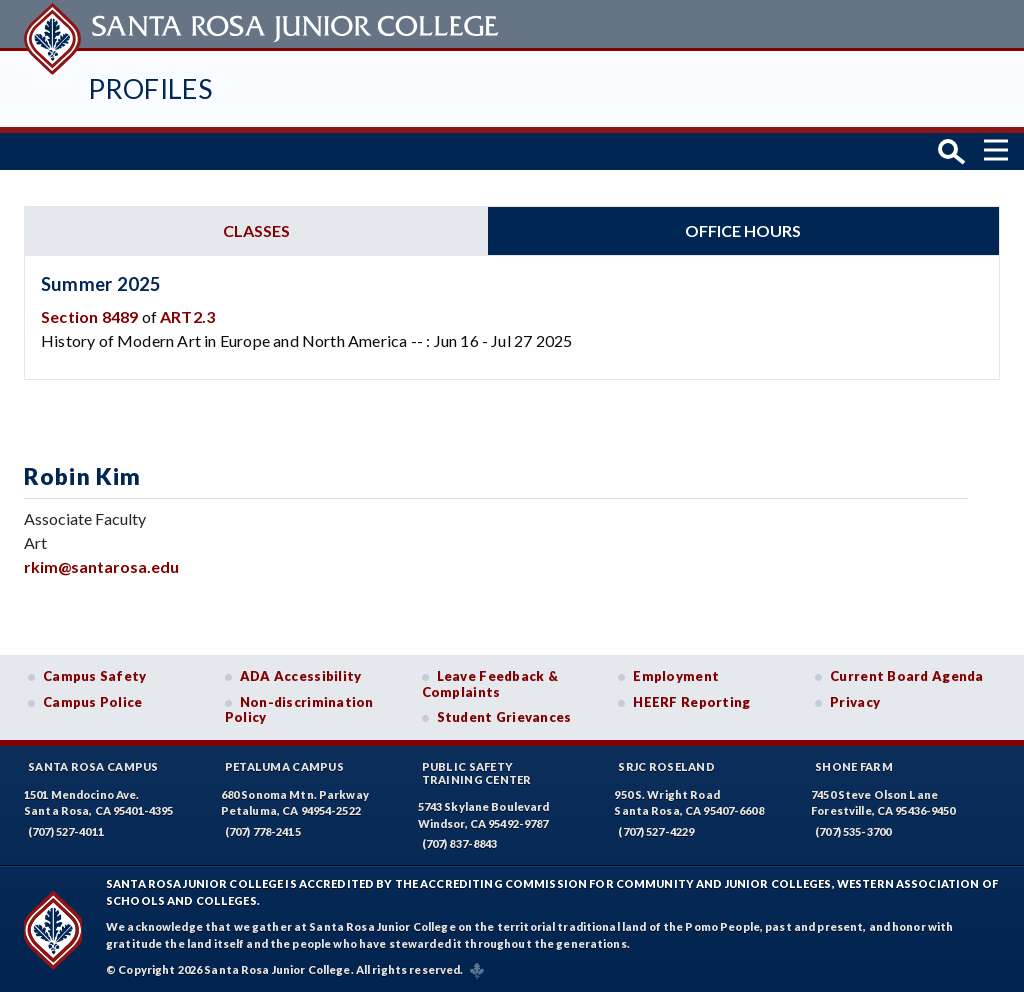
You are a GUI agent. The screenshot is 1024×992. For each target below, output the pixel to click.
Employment (676, 675)
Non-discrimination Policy (299, 709)
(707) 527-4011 (66, 830)
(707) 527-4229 (656, 830)
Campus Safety (95, 675)
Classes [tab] (256, 229)
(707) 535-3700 (853, 830)
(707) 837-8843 (460, 843)
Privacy (855, 701)
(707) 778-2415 (263, 830)
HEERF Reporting (691, 701)
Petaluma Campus (284, 765)
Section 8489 (89, 316)
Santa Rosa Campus (93, 765)
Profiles (150, 88)
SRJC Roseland (666, 765)
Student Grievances (504, 717)
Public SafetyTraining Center (477, 772)
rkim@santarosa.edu (101, 565)
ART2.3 (187, 316)
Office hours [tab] (743, 229)
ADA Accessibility (301, 675)
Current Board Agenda (907, 675)
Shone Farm (854, 765)
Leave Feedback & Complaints (490, 683)
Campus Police (93, 701)
